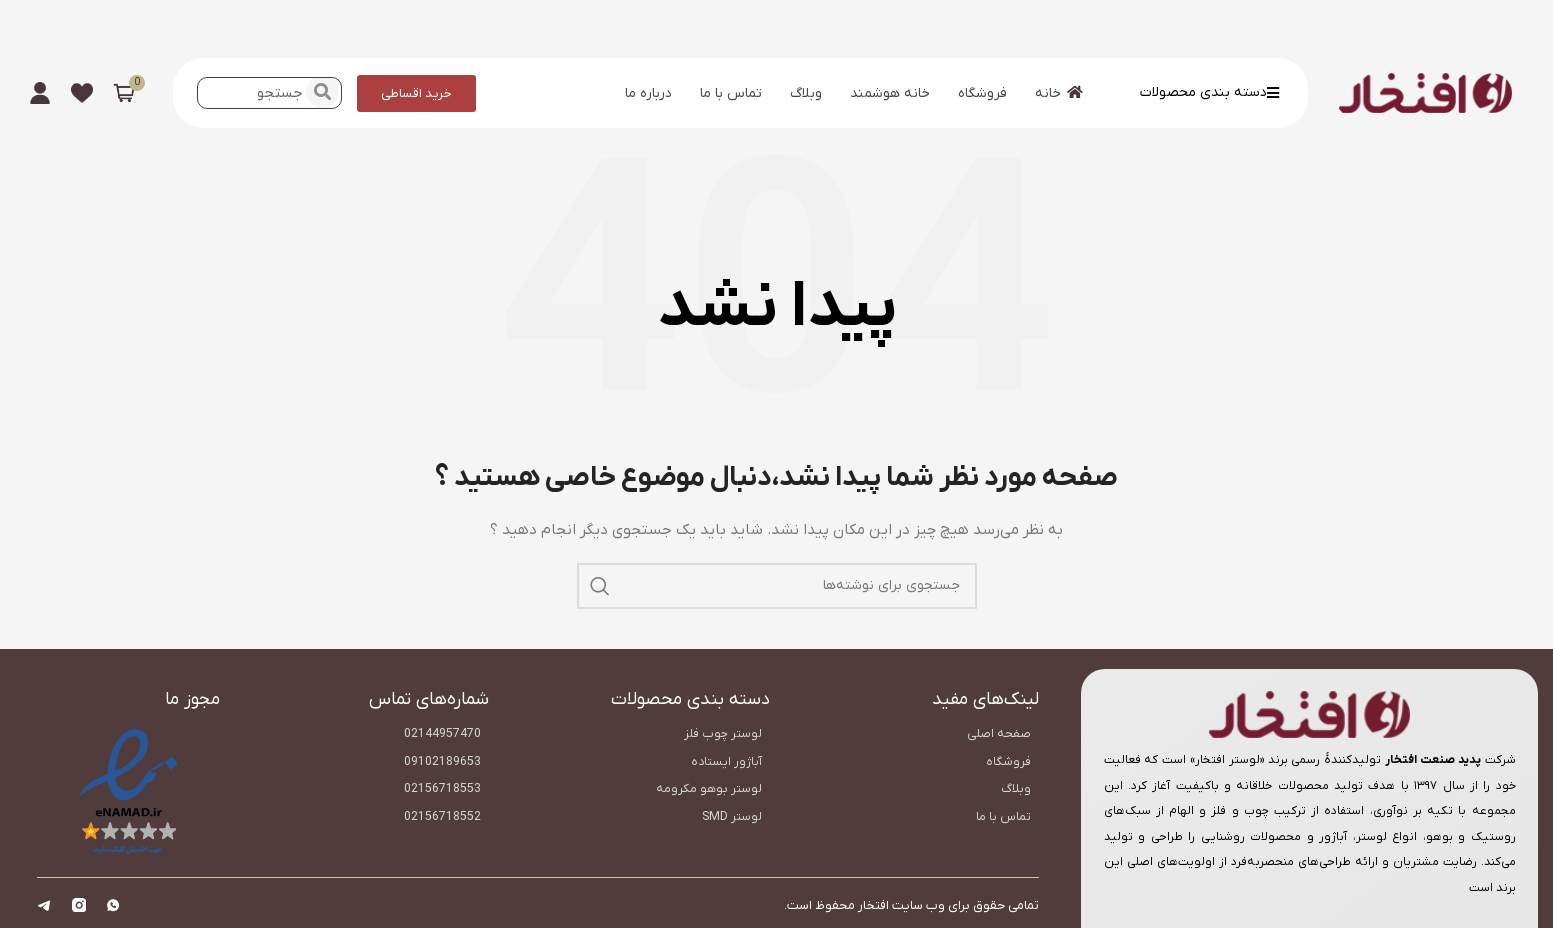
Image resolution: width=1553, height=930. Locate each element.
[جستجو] (777, 586)
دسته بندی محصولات (1209, 92)
